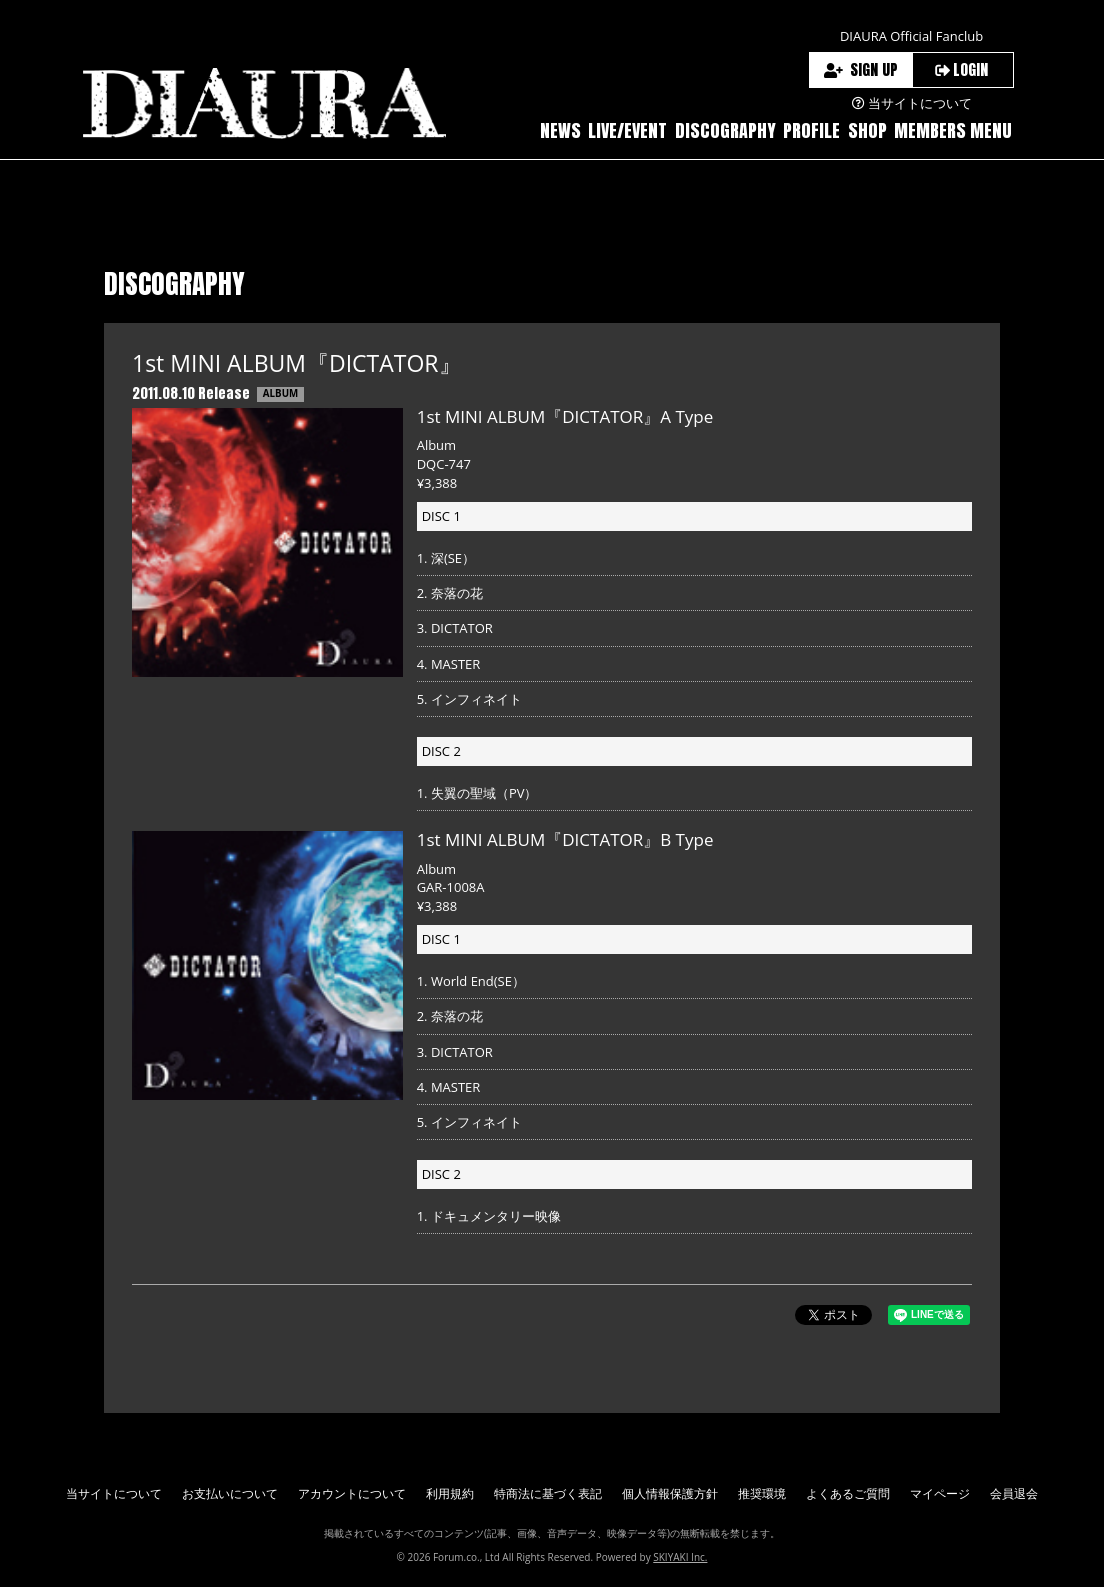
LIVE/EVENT (627, 130)
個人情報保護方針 (670, 1493)
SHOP (867, 130)
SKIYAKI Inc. (680, 1557)
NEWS (560, 130)
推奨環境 (762, 1493)
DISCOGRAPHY (725, 130)
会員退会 (1014, 1493)
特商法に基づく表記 (548, 1493)
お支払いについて (230, 1493)
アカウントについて (352, 1493)
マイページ (940, 1493)
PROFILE (811, 130)
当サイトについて (114, 1493)
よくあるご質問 (848, 1493)
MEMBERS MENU (953, 130)
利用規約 (450, 1493)
